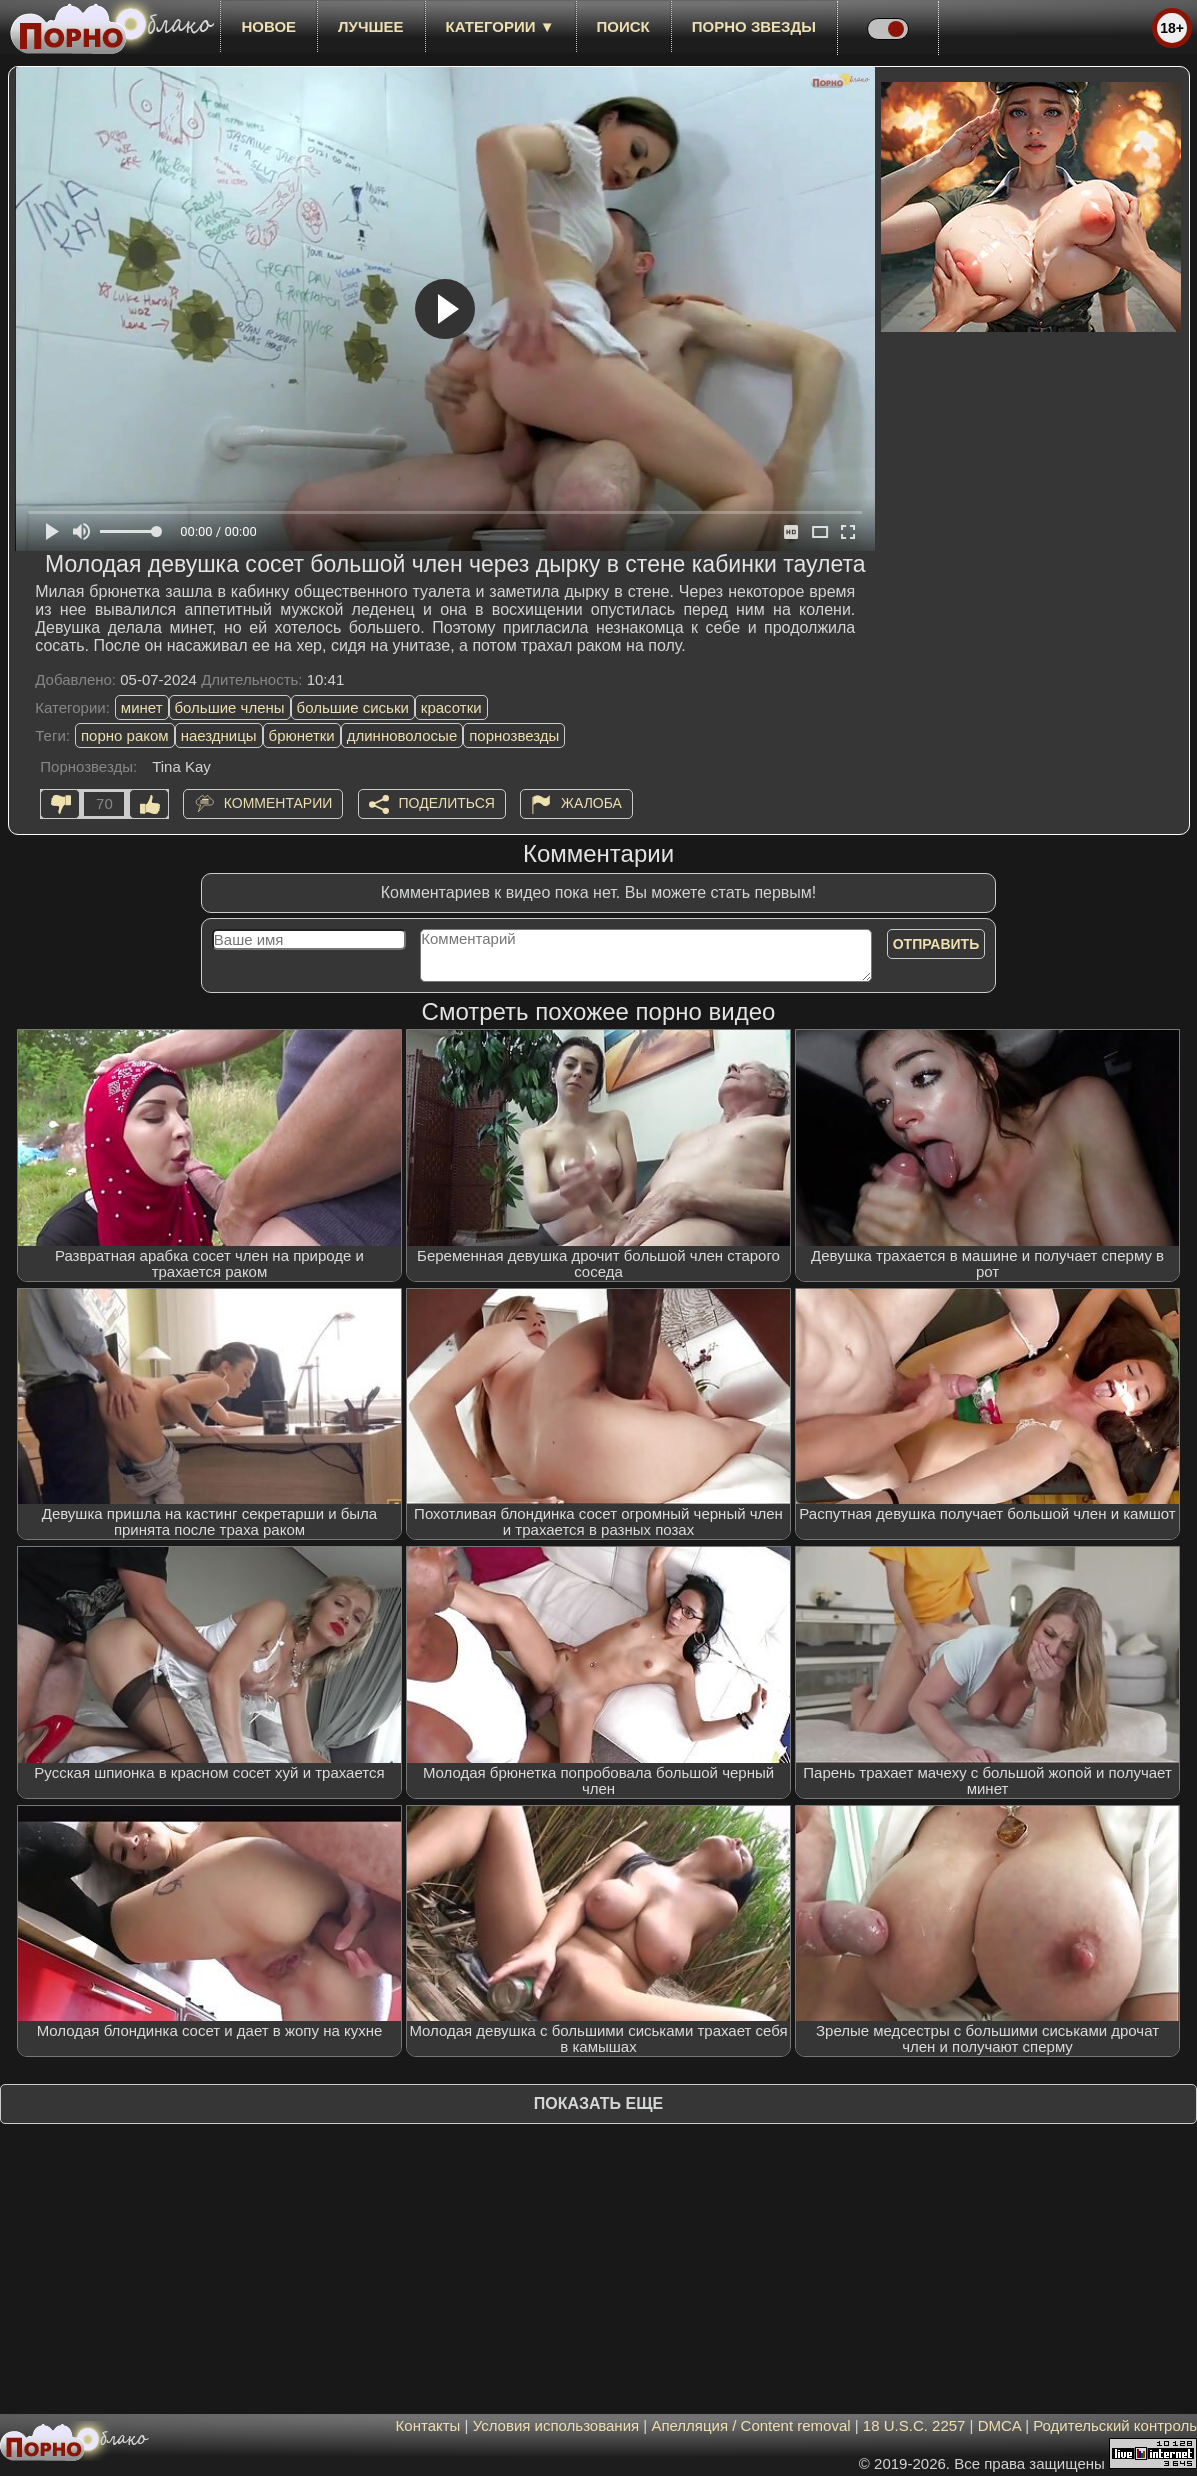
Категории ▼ (500, 26)
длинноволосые (402, 735)
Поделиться (447, 803)
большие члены (230, 707)
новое (268, 26)
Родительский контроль (1115, 2425)
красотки (451, 707)
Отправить (936, 944)
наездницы (219, 735)
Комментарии (278, 803)
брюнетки (302, 735)
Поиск (623, 26)
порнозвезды (514, 735)
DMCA (999, 2425)
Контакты (428, 2425)
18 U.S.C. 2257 (914, 2425)
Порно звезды (754, 26)
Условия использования (556, 2425)
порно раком (125, 735)
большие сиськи (353, 707)
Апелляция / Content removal (750, 2425)
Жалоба (591, 803)
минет (142, 707)
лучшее (370, 26)
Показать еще (598, 2103)
